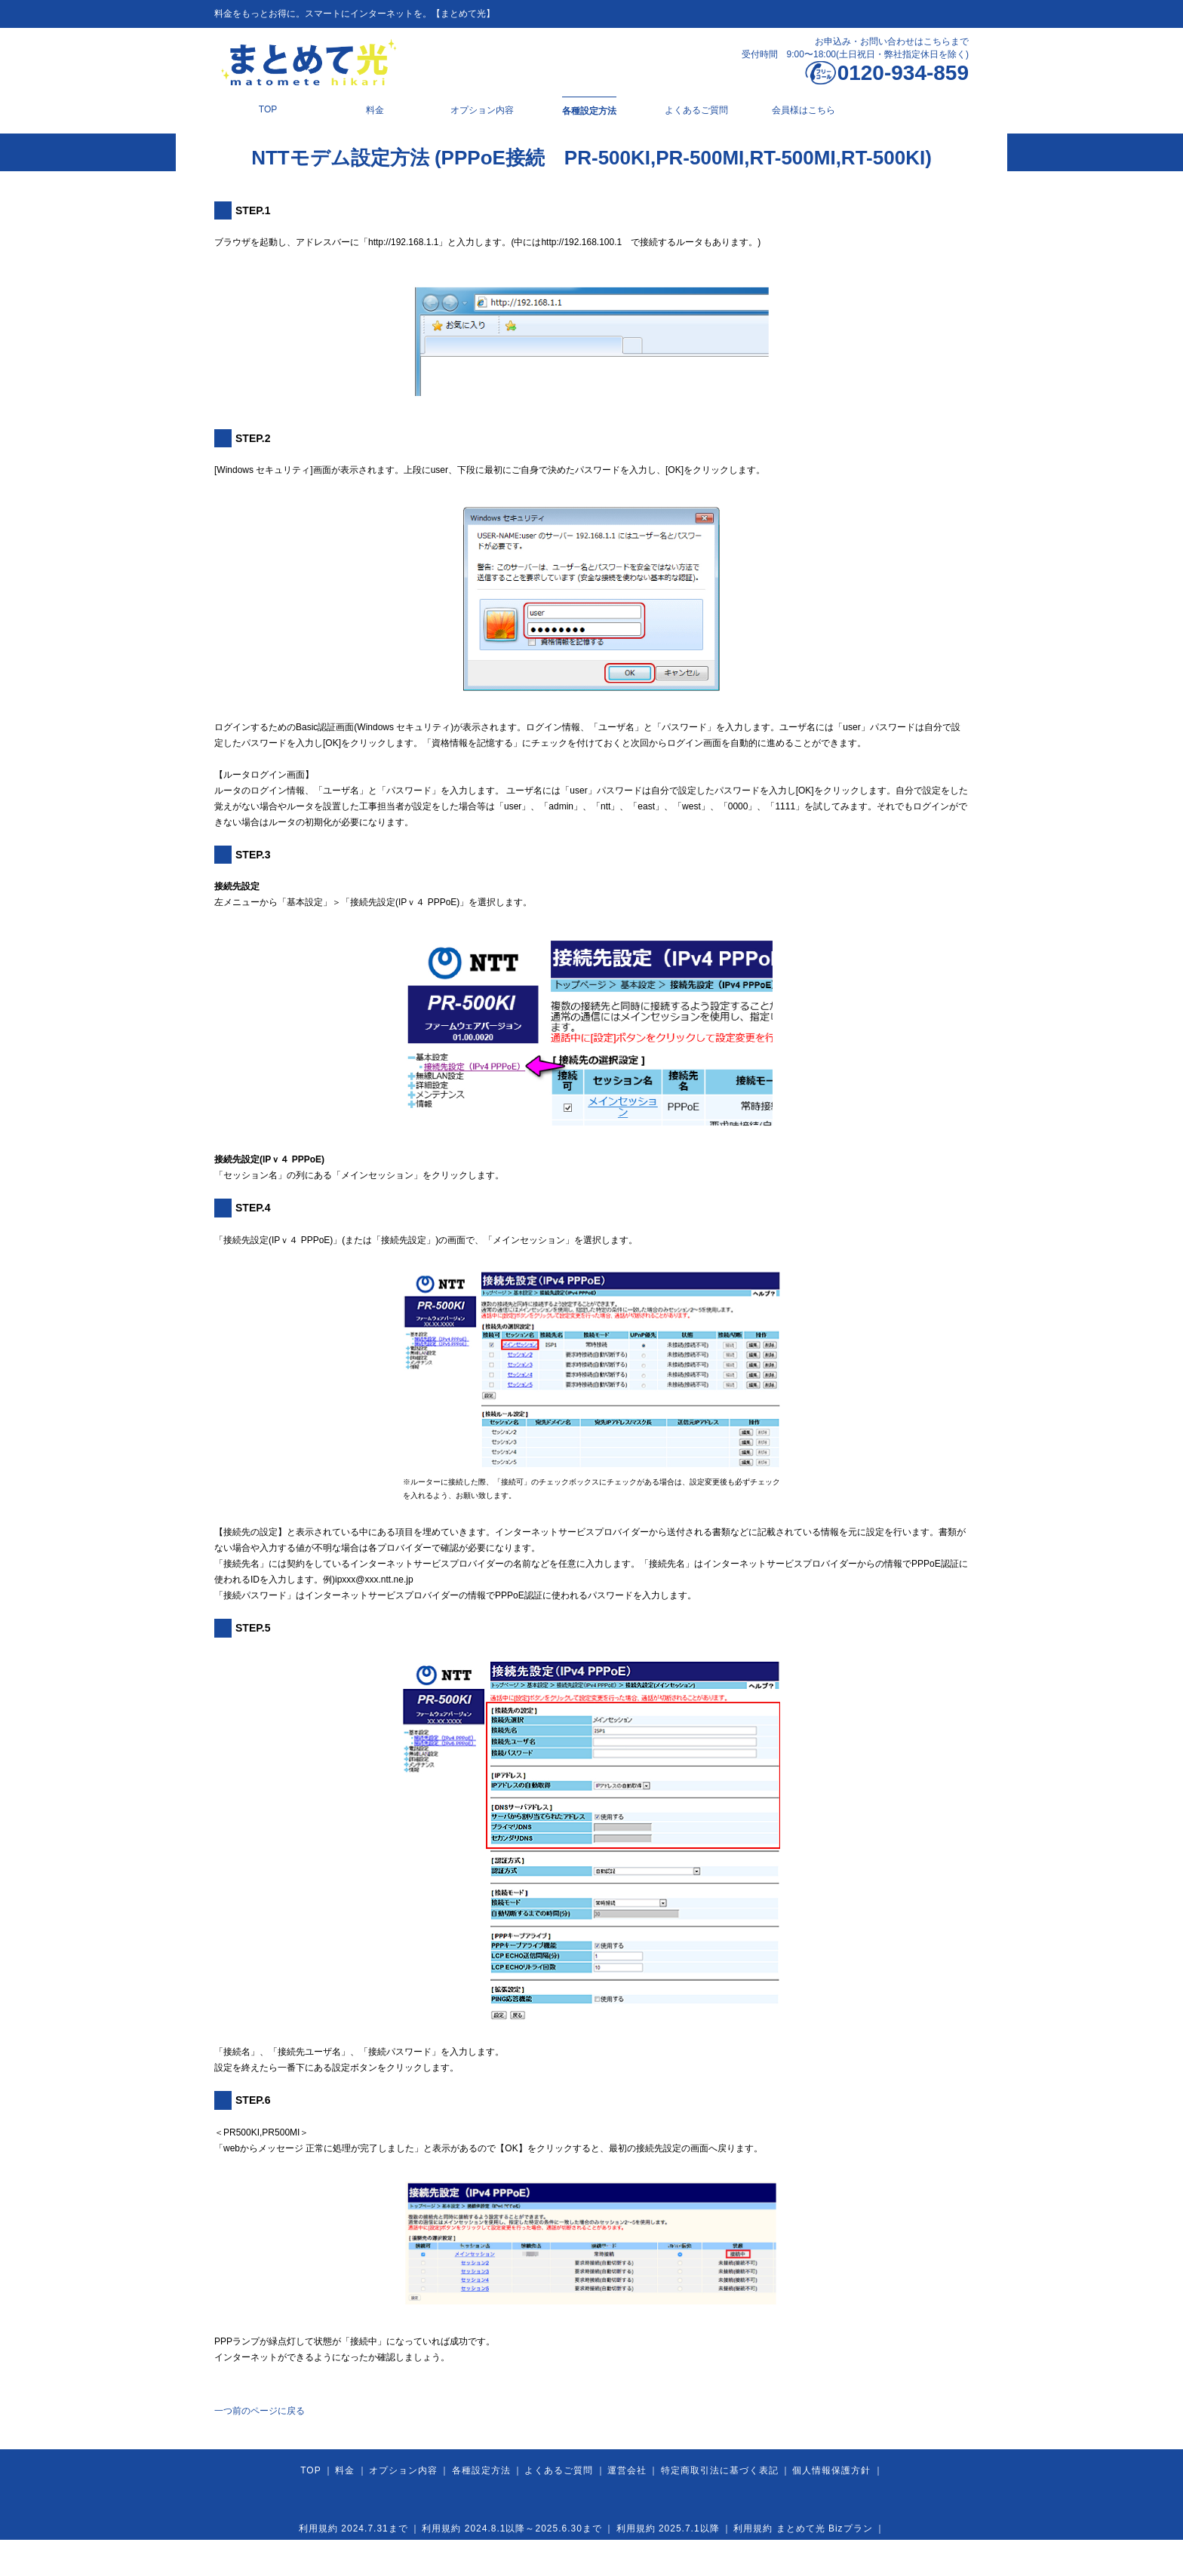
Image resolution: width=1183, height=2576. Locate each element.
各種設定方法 (589, 111)
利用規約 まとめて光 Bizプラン (802, 2528)
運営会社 (627, 2470)
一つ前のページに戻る (259, 2411)
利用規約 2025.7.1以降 (668, 2528)
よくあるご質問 (696, 110)
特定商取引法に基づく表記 (720, 2470)
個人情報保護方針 (831, 2470)
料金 (375, 110)
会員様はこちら (803, 110)
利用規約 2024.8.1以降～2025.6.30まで (511, 2528)
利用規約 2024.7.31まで (353, 2528)
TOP (268, 109)
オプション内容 (482, 110)
